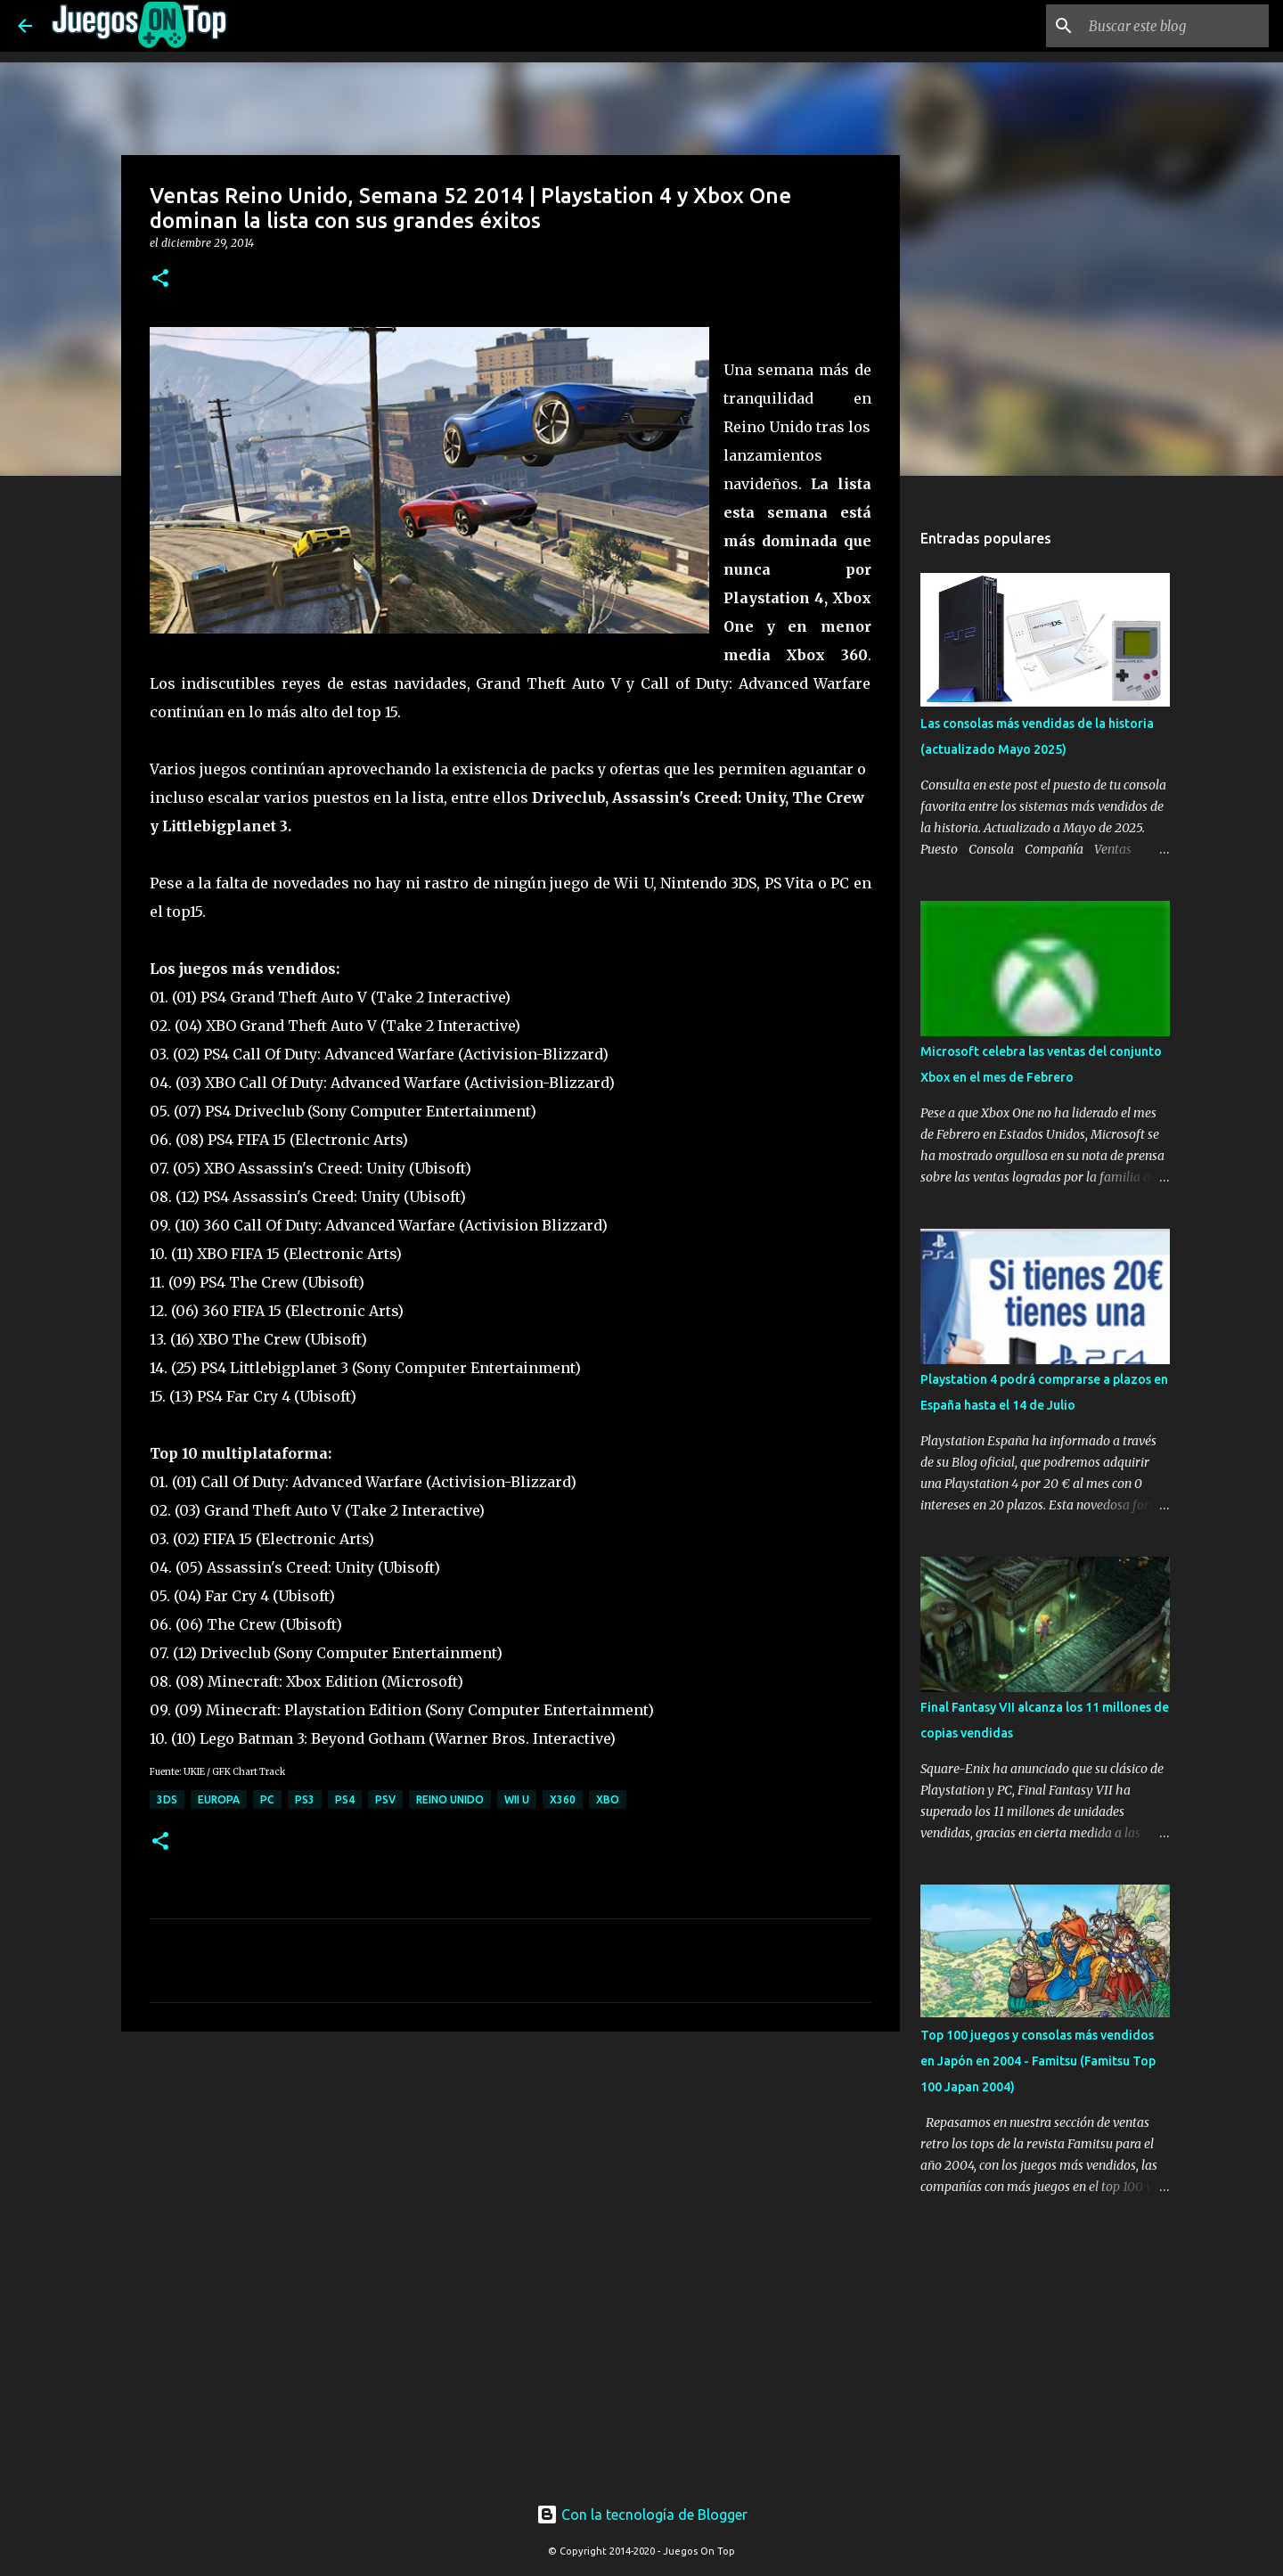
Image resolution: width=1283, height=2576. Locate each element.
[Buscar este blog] (1175, 25)
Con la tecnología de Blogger (642, 2514)
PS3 (305, 1799)
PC (267, 1799)
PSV (385, 1799)
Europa (219, 1799)
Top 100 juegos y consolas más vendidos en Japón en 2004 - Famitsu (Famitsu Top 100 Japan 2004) (1038, 2061)
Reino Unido (450, 1799)
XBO (607, 1799)
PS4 (345, 1799)
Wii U (516, 1799)
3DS (167, 1799)
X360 (563, 1799)
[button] (160, 279)
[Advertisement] (438, 2079)
